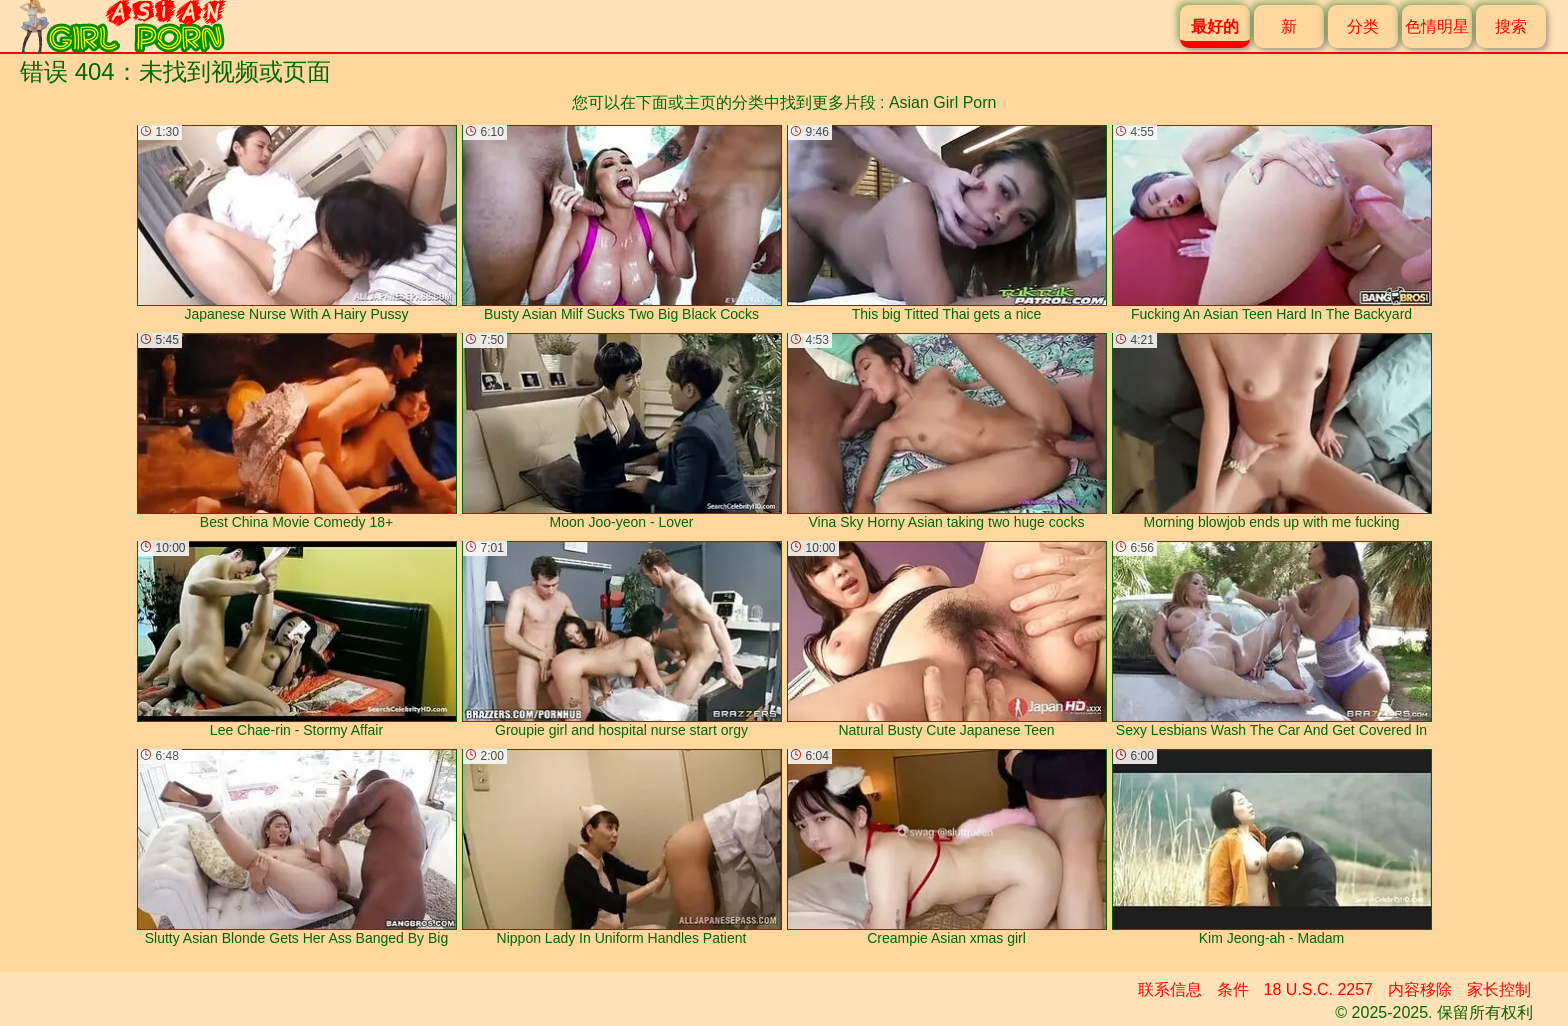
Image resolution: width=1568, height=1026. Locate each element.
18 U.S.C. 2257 (1318, 989)
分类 (1363, 26)
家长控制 (1499, 989)
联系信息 (1170, 989)
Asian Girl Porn (943, 102)
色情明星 (1437, 26)
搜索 (1511, 26)
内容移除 (1420, 989)
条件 (1233, 989)
